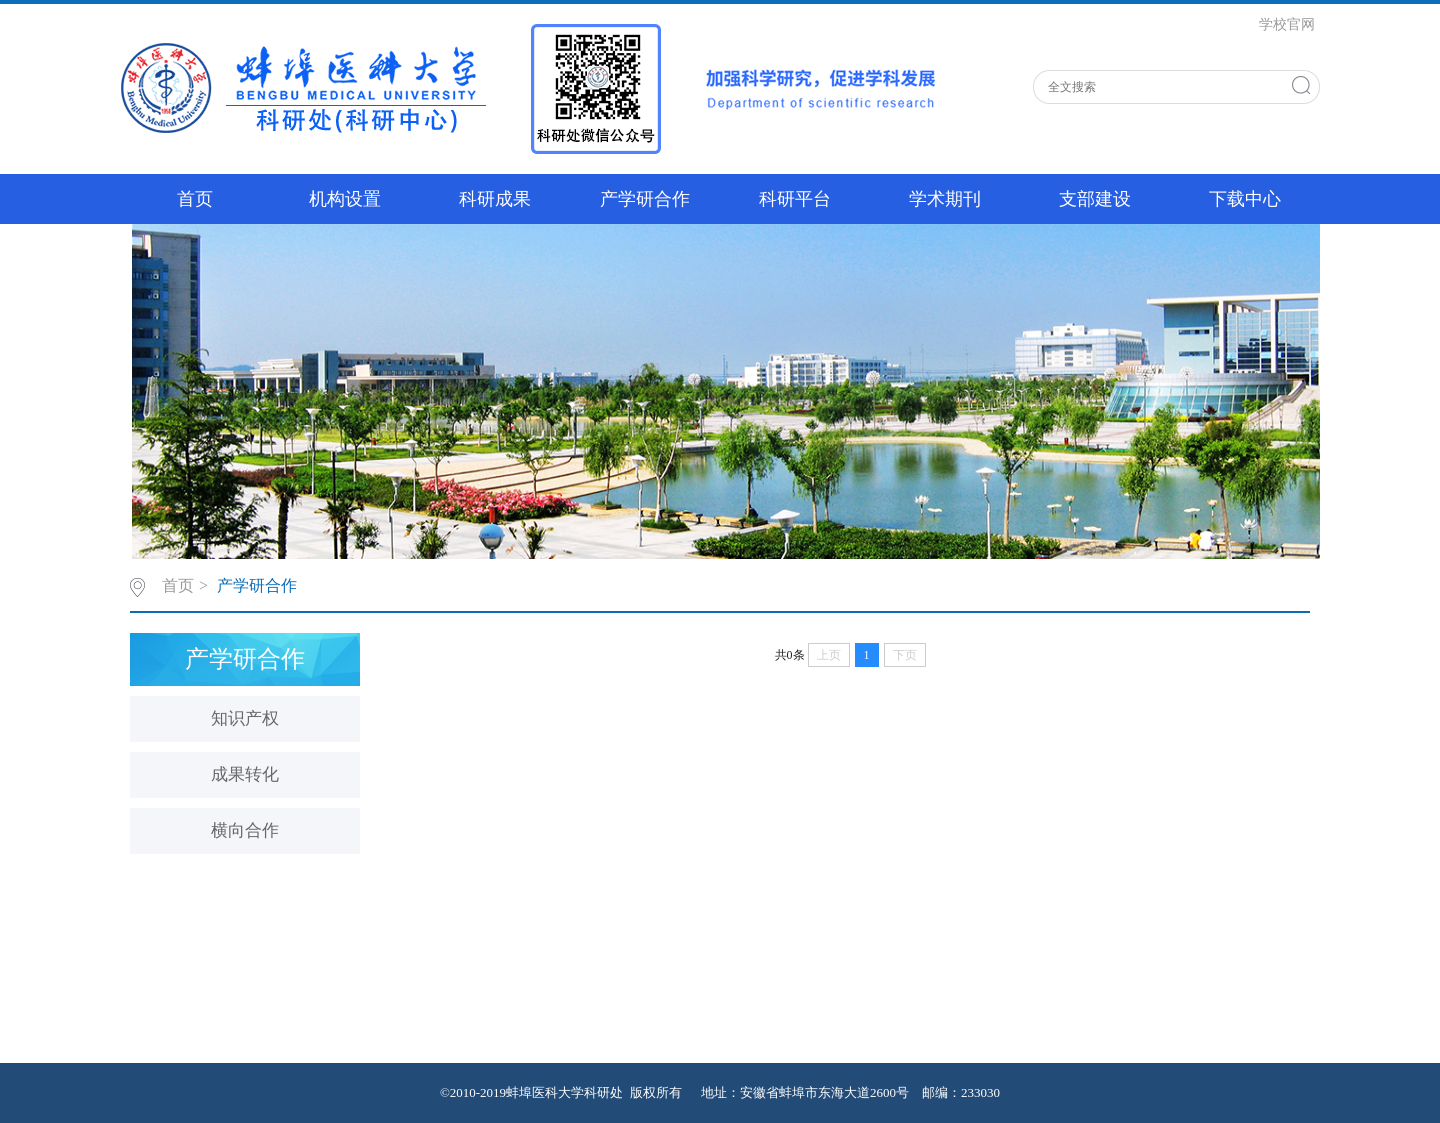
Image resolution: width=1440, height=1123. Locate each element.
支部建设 (1095, 199)
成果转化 (245, 774)
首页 (195, 199)
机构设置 (345, 199)
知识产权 (245, 718)
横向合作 (245, 830)
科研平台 (795, 199)
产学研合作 (645, 199)
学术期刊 (945, 199)
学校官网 (1287, 24)
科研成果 (495, 199)
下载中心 (1245, 199)
